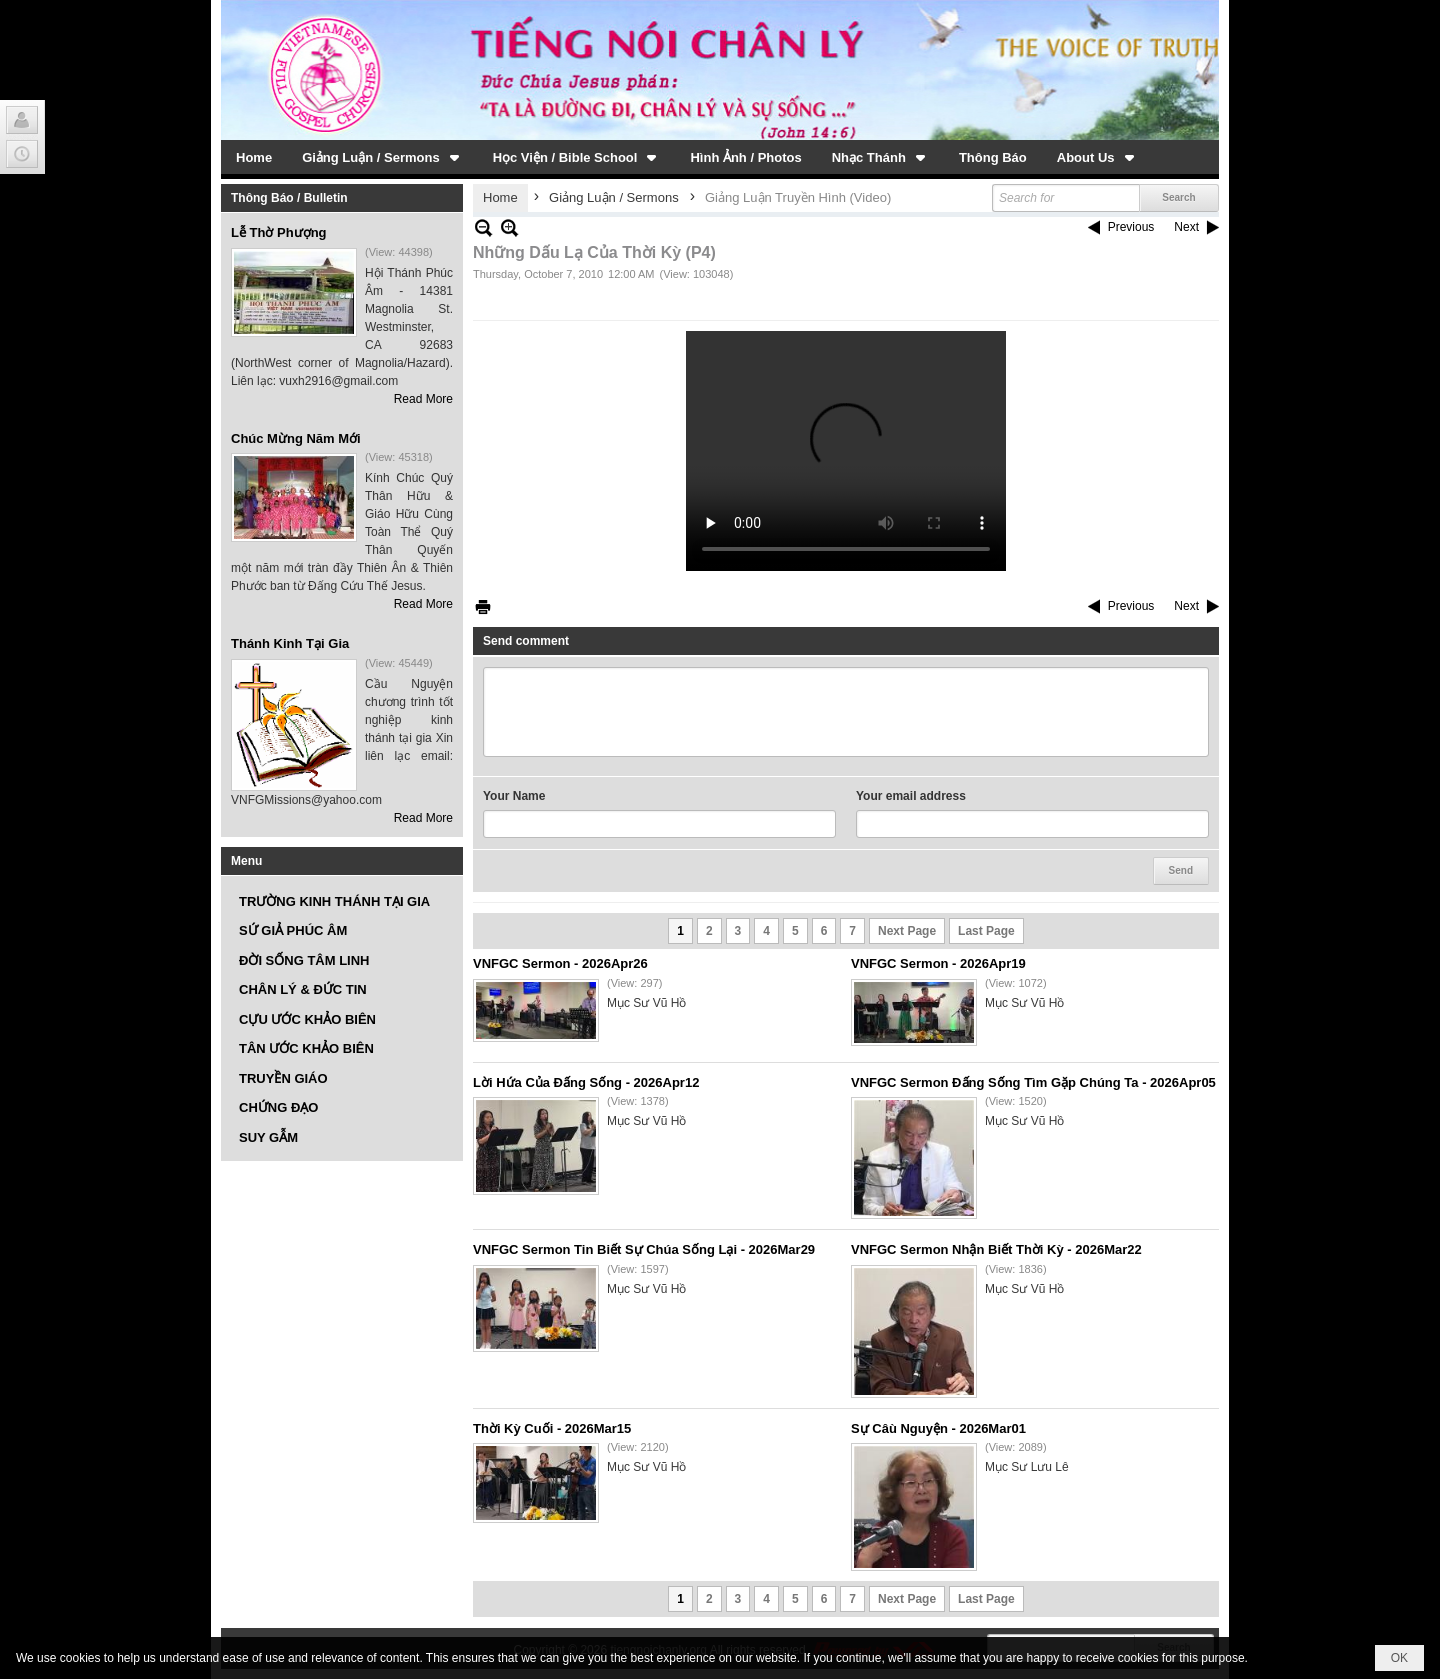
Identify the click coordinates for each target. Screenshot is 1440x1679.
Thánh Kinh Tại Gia (290, 643)
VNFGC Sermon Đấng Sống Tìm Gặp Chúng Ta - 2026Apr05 (1033, 1082)
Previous (1131, 227)
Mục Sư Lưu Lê (1027, 1467)
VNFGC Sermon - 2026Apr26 (560, 963)
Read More (423, 399)
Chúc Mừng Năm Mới (296, 438)
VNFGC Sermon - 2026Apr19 (938, 963)
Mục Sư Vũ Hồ (646, 1003)
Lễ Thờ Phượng (279, 232)
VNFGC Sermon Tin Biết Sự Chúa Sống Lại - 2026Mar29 (644, 1249)
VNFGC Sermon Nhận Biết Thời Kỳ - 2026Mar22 (996, 1249)
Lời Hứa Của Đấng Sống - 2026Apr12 (586, 1082)
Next (1186, 227)
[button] (382, 157)
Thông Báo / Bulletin (289, 198)
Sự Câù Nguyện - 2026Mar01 (938, 1428)
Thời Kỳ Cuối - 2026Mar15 (552, 1428)
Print (483, 606)
